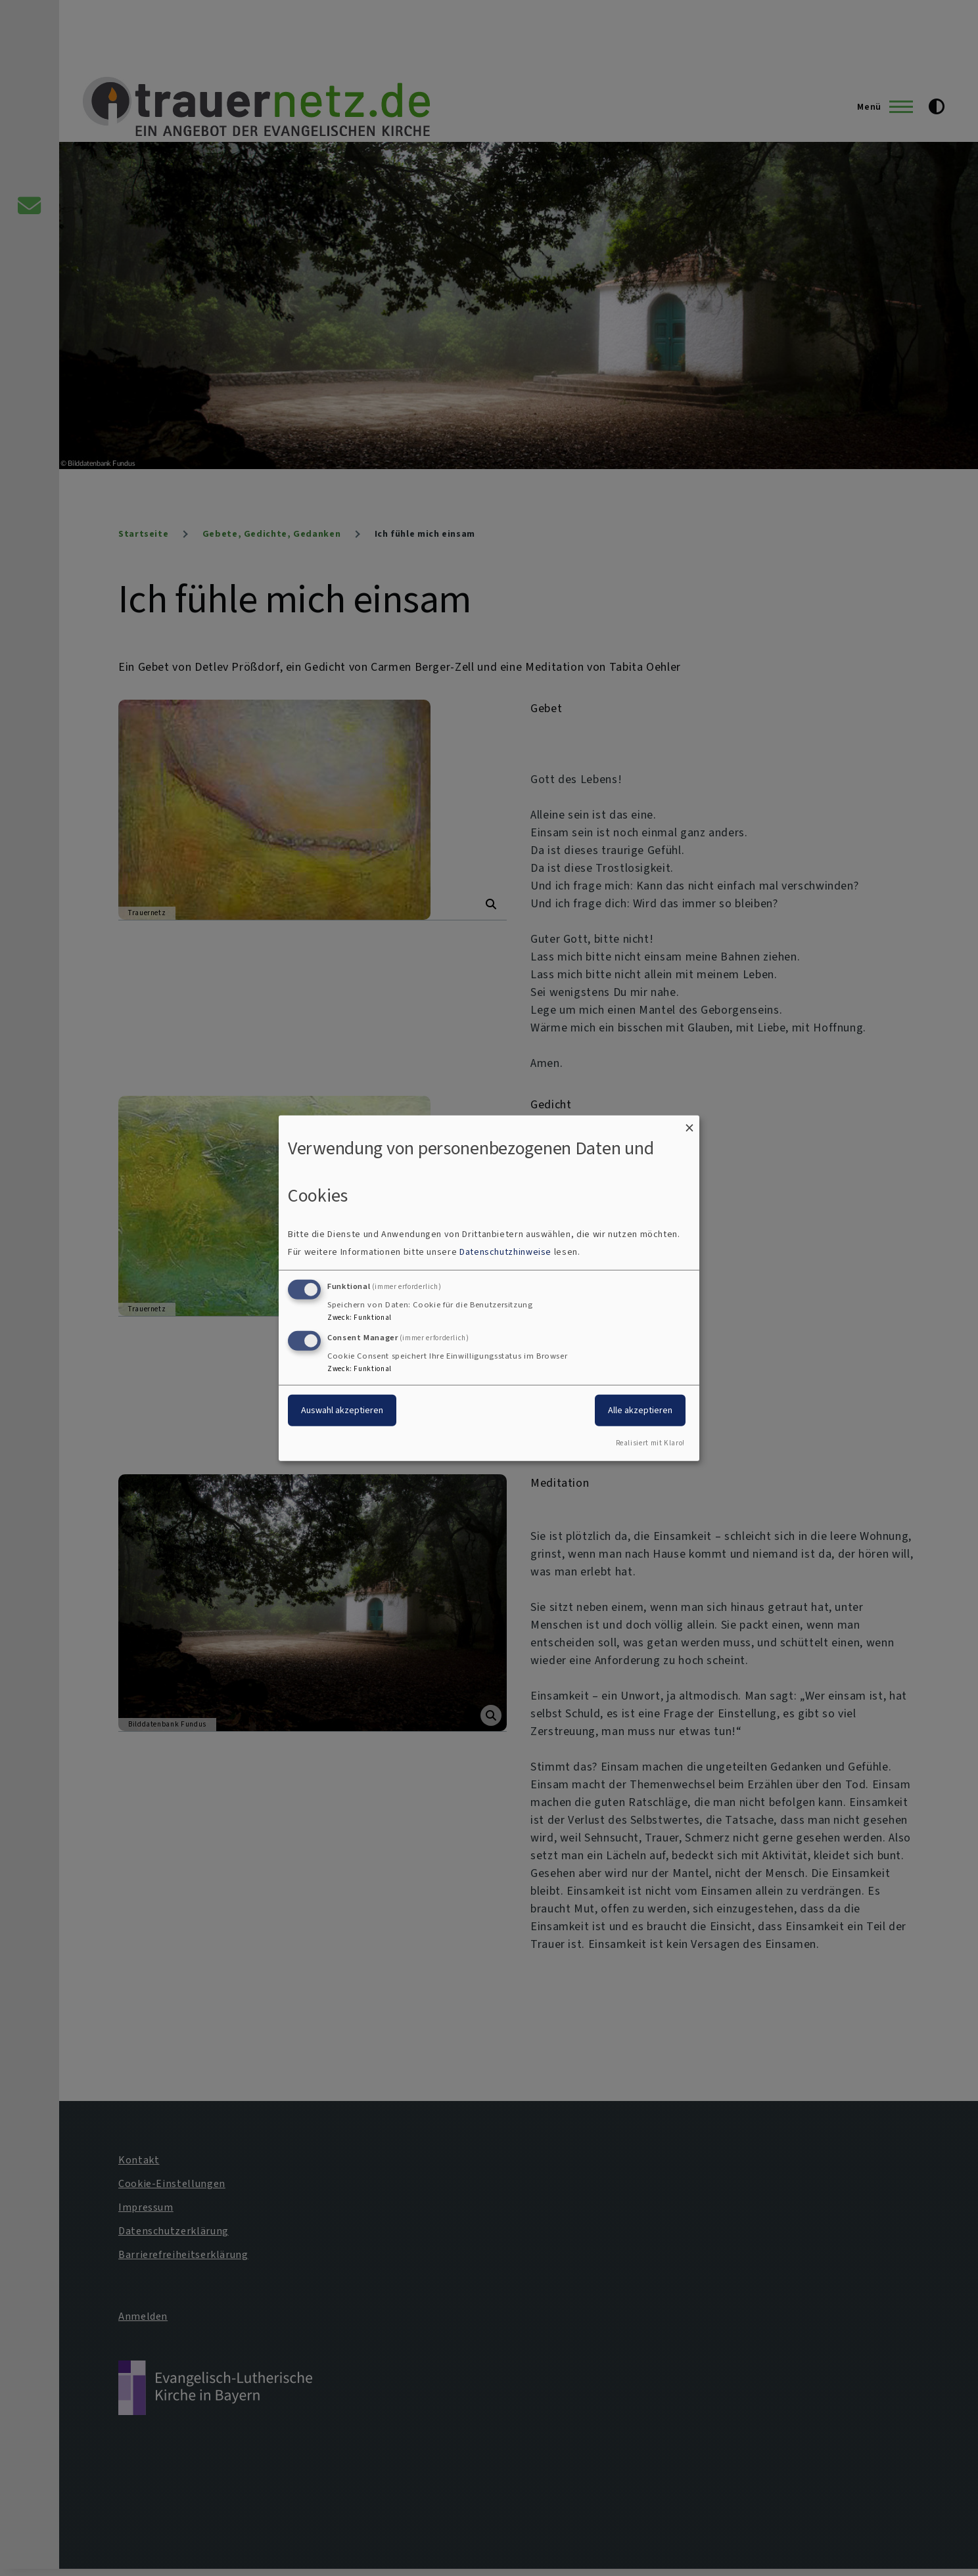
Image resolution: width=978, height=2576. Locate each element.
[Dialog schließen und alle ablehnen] (689, 1123)
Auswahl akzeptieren (342, 1410)
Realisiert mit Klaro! (650, 1443)
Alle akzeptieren (640, 1410)
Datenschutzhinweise (505, 1252)
